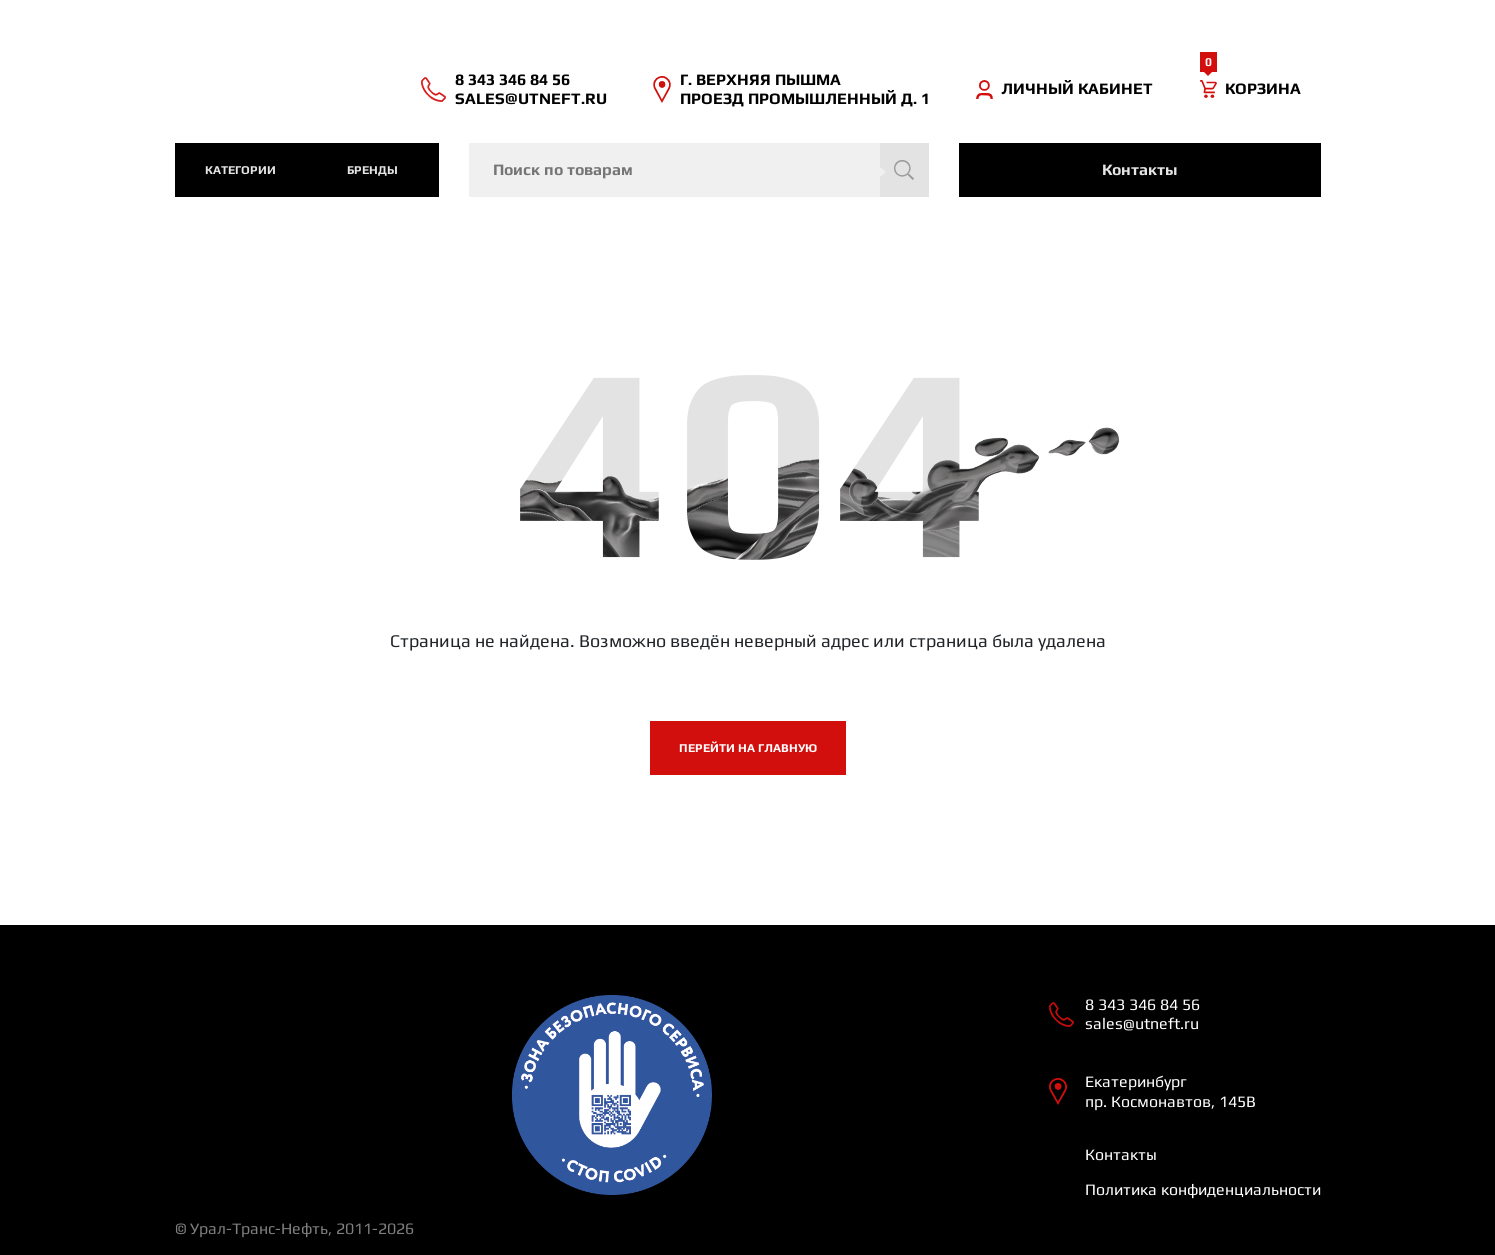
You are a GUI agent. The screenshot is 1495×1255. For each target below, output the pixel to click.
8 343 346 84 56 (512, 79)
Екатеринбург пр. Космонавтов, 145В (1170, 1091)
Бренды (372, 170)
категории (240, 170)
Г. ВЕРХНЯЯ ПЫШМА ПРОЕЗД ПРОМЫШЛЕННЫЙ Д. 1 (805, 89)
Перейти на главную (748, 748)
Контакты (1139, 169)
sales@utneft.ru (531, 98)
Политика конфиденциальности (1203, 1189)
